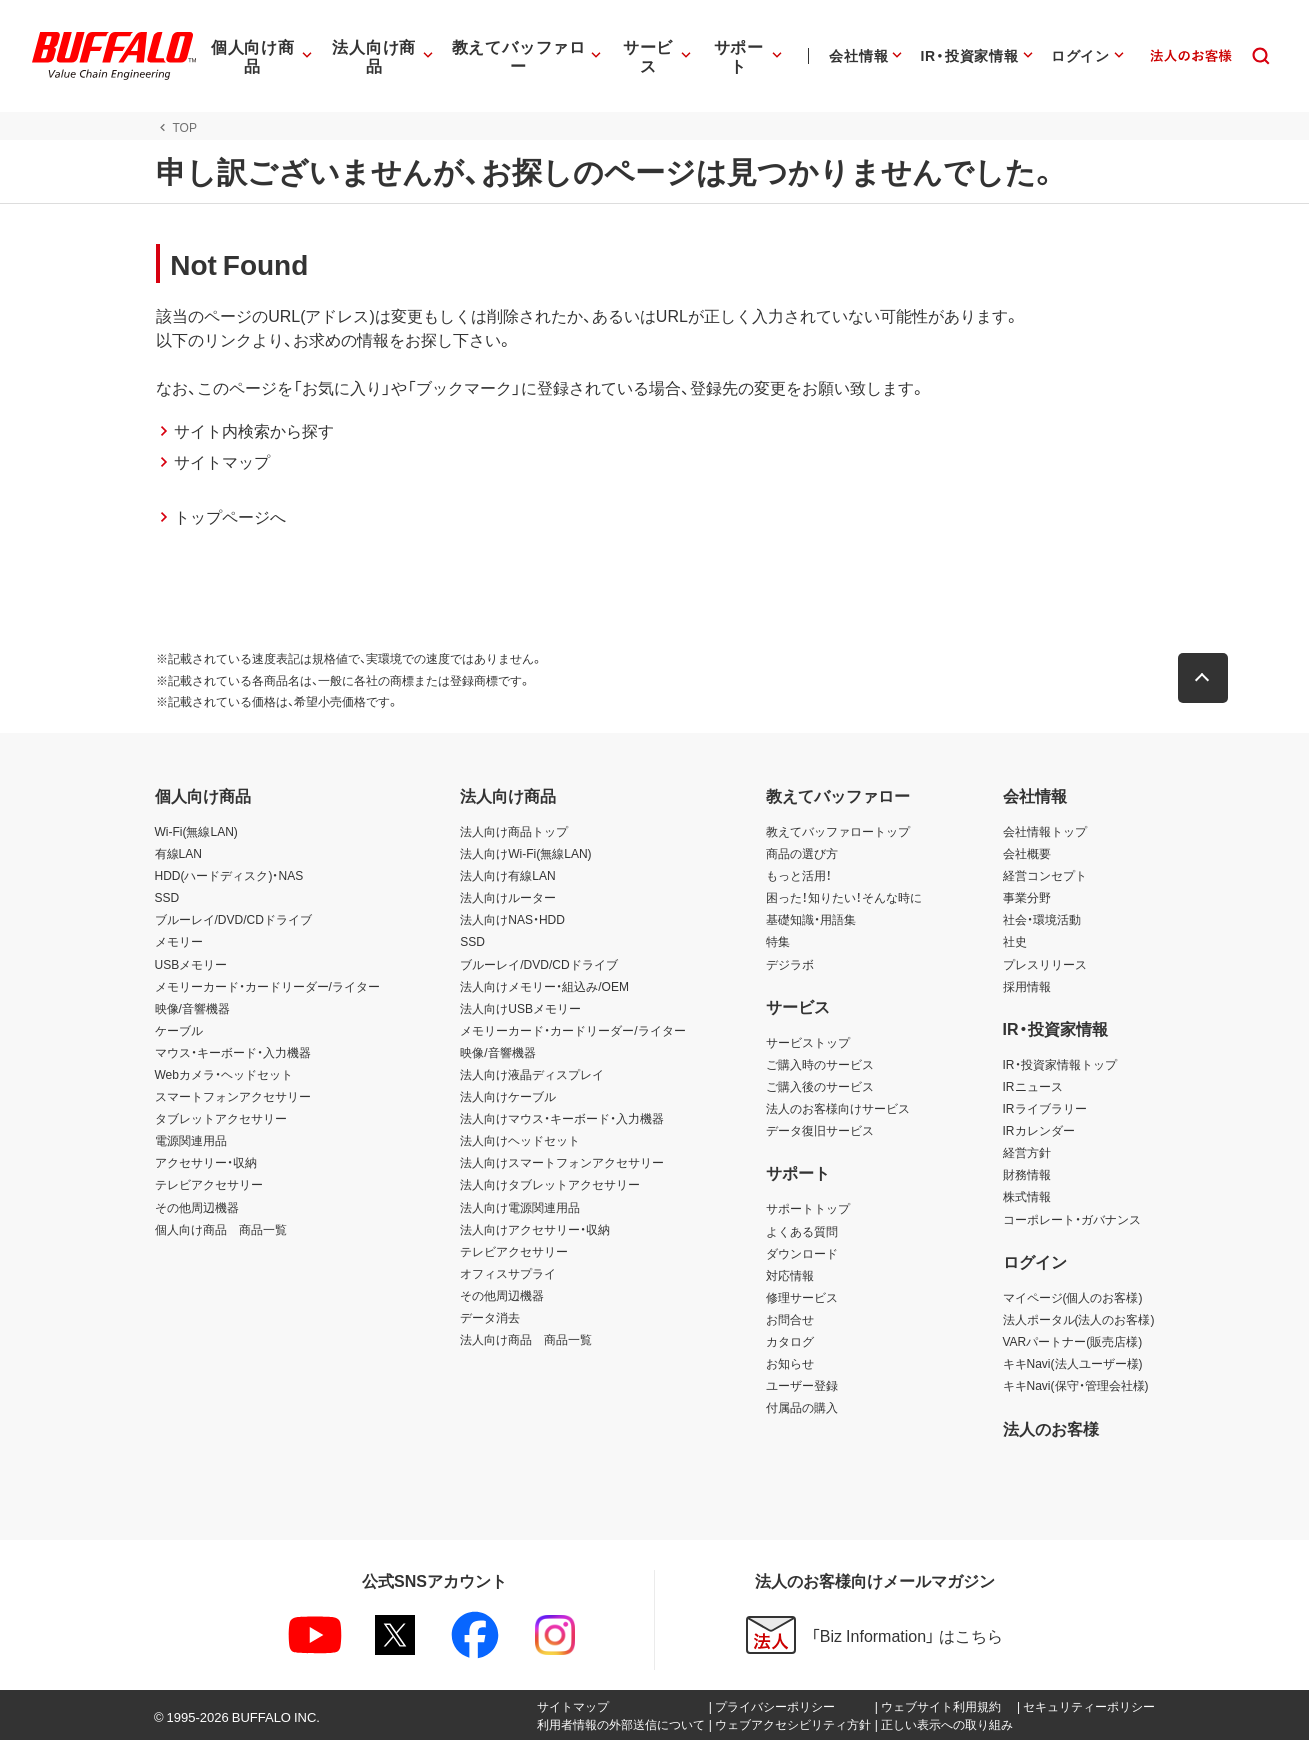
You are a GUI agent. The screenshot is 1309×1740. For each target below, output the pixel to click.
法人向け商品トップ (514, 831)
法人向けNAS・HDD (512, 919)
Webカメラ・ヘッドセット (224, 1074)
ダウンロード (802, 1253)
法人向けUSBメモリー (520, 1008)
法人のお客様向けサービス (838, 1108)
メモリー (179, 941)
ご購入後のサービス (820, 1086)
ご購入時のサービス (820, 1064)
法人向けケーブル (508, 1096)
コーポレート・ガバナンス (1072, 1219)
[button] (1205, 678)
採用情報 (1027, 986)
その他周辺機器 (197, 1207)
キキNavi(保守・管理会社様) (1076, 1385)
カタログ (790, 1341)
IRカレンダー (1039, 1130)
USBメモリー (191, 964)
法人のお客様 (1051, 1428)
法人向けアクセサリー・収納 (535, 1229)
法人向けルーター (508, 897)
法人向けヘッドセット (520, 1140)
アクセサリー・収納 (206, 1162)
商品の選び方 (802, 853)
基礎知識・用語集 (811, 919)
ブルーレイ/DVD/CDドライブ (233, 919)
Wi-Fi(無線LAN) (196, 831)
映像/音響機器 (192, 1008)
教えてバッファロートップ (838, 831)
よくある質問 (802, 1231)
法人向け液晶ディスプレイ (532, 1074)
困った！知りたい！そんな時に (844, 897)
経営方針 (1027, 1152)
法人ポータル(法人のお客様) (1079, 1319)
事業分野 (1027, 897)
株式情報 (1027, 1196)
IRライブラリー (1045, 1108)
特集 (778, 941)
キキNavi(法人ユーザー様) (1073, 1363)
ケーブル (179, 1030)
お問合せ (790, 1319)
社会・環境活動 (1042, 919)
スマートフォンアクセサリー (233, 1096)
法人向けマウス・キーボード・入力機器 (562, 1118)
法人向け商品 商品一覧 (526, 1339)
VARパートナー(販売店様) (1073, 1341)
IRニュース (1033, 1086)
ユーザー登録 (802, 1385)
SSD (167, 897)
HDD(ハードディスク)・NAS (229, 875)
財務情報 (1027, 1174)
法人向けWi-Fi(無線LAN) (525, 853)
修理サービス (802, 1297)
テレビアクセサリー (209, 1184)
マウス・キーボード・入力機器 (233, 1052)
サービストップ (808, 1042)
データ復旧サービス (820, 1130)
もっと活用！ (799, 875)
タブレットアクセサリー (221, 1118)
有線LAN (178, 853)
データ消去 (490, 1317)
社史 (1015, 941)
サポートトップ (808, 1208)
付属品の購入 (802, 1407)
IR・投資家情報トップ (1060, 1064)
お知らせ (790, 1363)
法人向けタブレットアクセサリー (550, 1184)
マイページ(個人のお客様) (1073, 1297)
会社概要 (1027, 853)
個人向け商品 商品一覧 (221, 1229)
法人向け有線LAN (507, 875)
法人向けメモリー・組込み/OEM (544, 986)
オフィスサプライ (508, 1273)
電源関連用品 (191, 1140)
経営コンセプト (1045, 875)
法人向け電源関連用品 (520, 1207)
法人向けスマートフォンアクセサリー (562, 1162)
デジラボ (790, 964)
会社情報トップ (1045, 831)
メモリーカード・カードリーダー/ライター (267, 986)
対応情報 (790, 1275)
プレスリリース (1045, 964)
